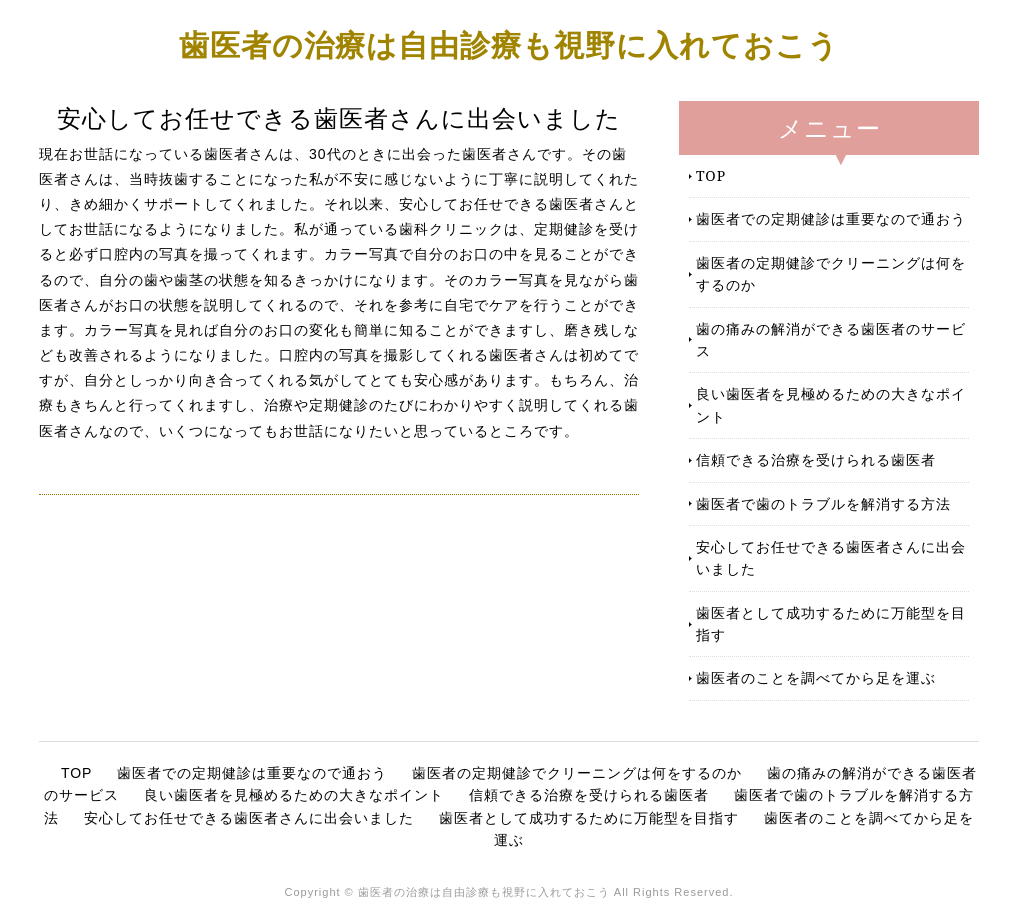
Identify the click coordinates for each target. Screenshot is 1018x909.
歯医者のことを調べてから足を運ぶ (816, 677)
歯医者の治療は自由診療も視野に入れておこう (509, 44)
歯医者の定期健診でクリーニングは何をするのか (831, 273)
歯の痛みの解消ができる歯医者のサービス (831, 339)
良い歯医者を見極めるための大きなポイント (831, 404)
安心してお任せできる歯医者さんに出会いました (831, 557)
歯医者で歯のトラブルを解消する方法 (823, 503)
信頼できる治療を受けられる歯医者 (816, 459)
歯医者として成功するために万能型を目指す (831, 623)
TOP (711, 175)
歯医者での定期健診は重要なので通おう (831, 218)
